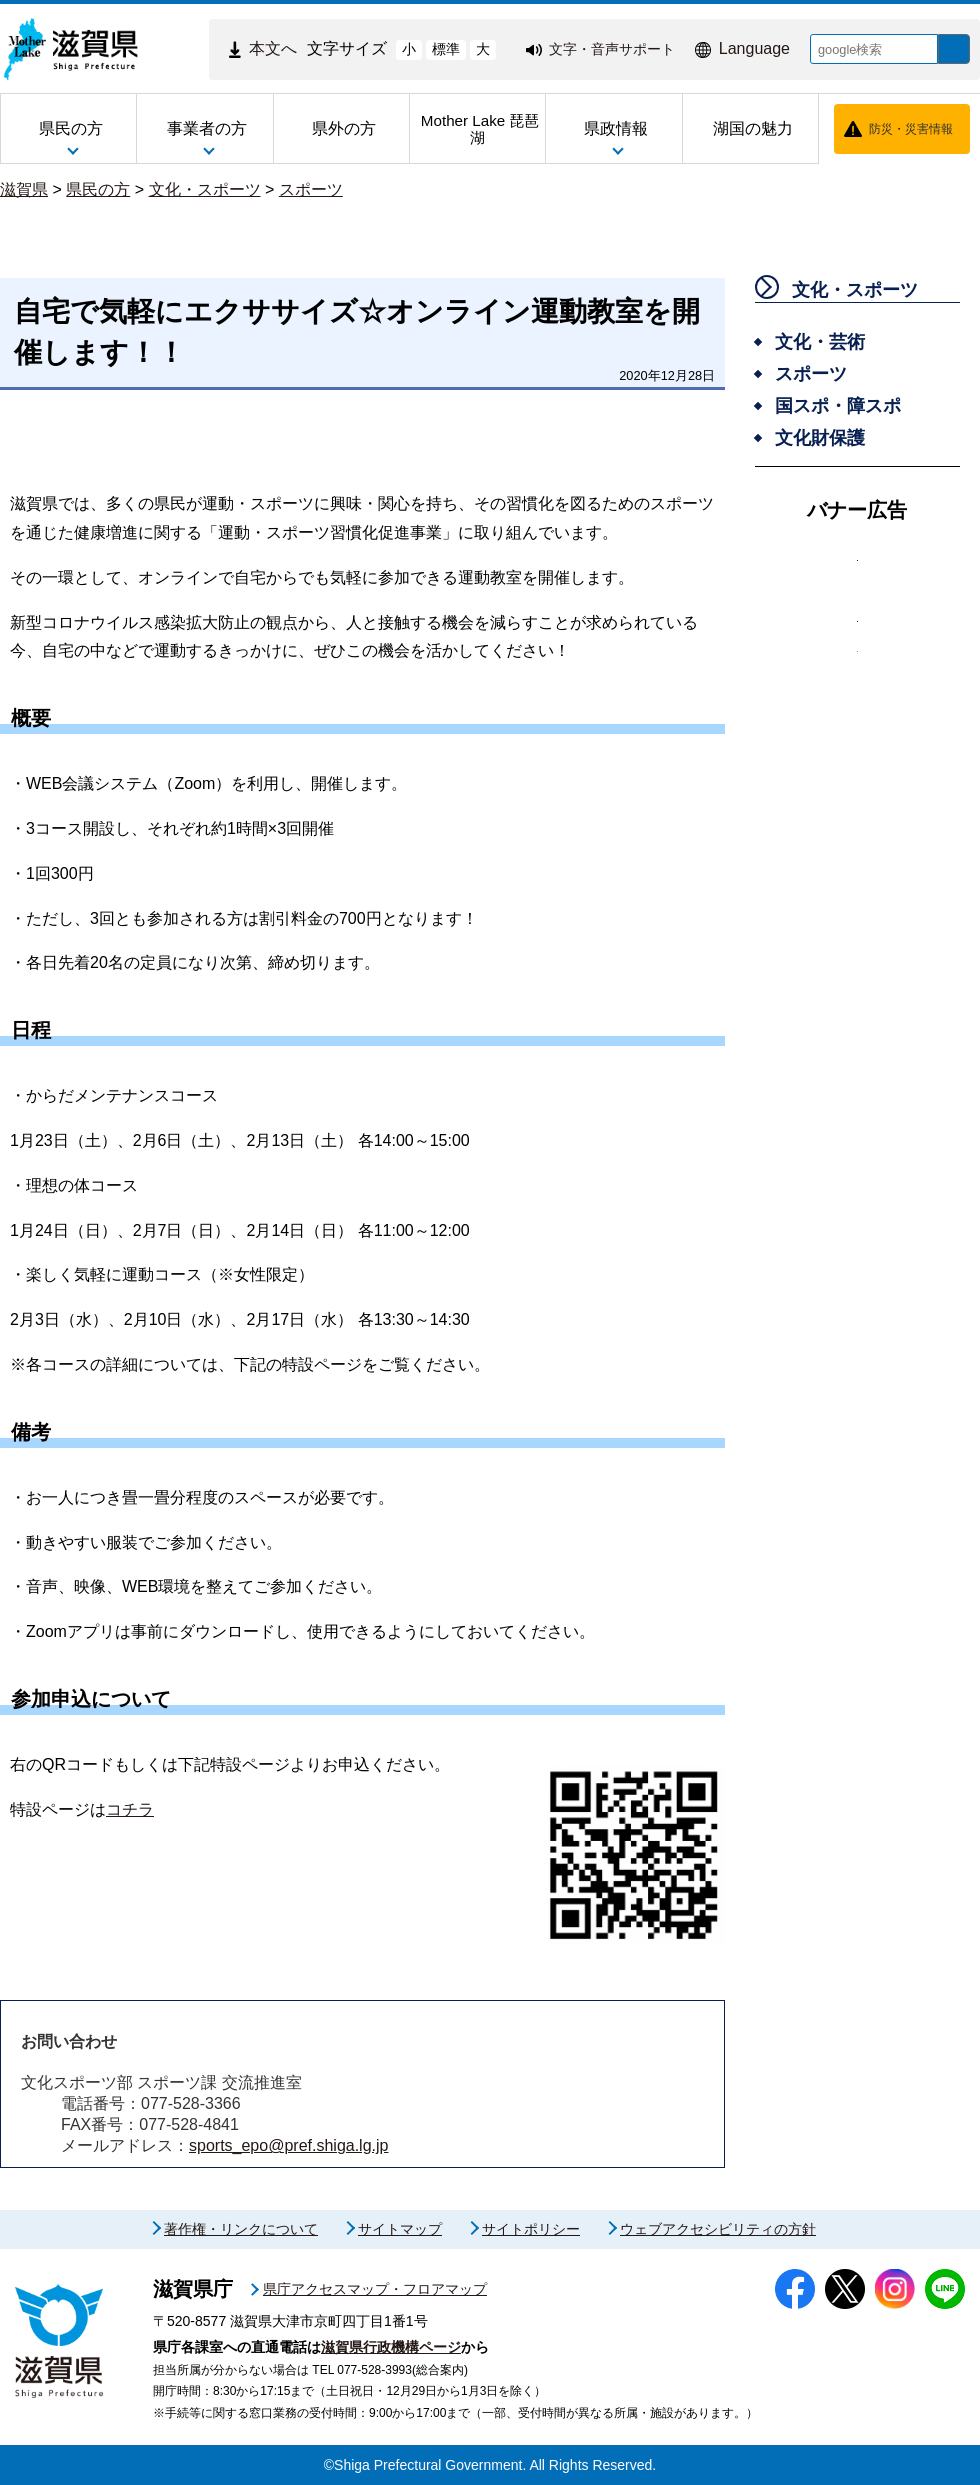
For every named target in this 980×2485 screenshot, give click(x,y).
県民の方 (98, 189)
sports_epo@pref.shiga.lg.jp (288, 2145)
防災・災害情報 (911, 129)
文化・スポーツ (205, 189)
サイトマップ (400, 2229)
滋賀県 (24, 189)
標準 (431, 49)
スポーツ (311, 189)
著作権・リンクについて (241, 2229)
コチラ (130, 1809)
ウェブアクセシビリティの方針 (718, 2229)
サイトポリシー (531, 2229)
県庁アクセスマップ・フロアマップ (375, 2289)
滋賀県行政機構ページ (391, 2347)
